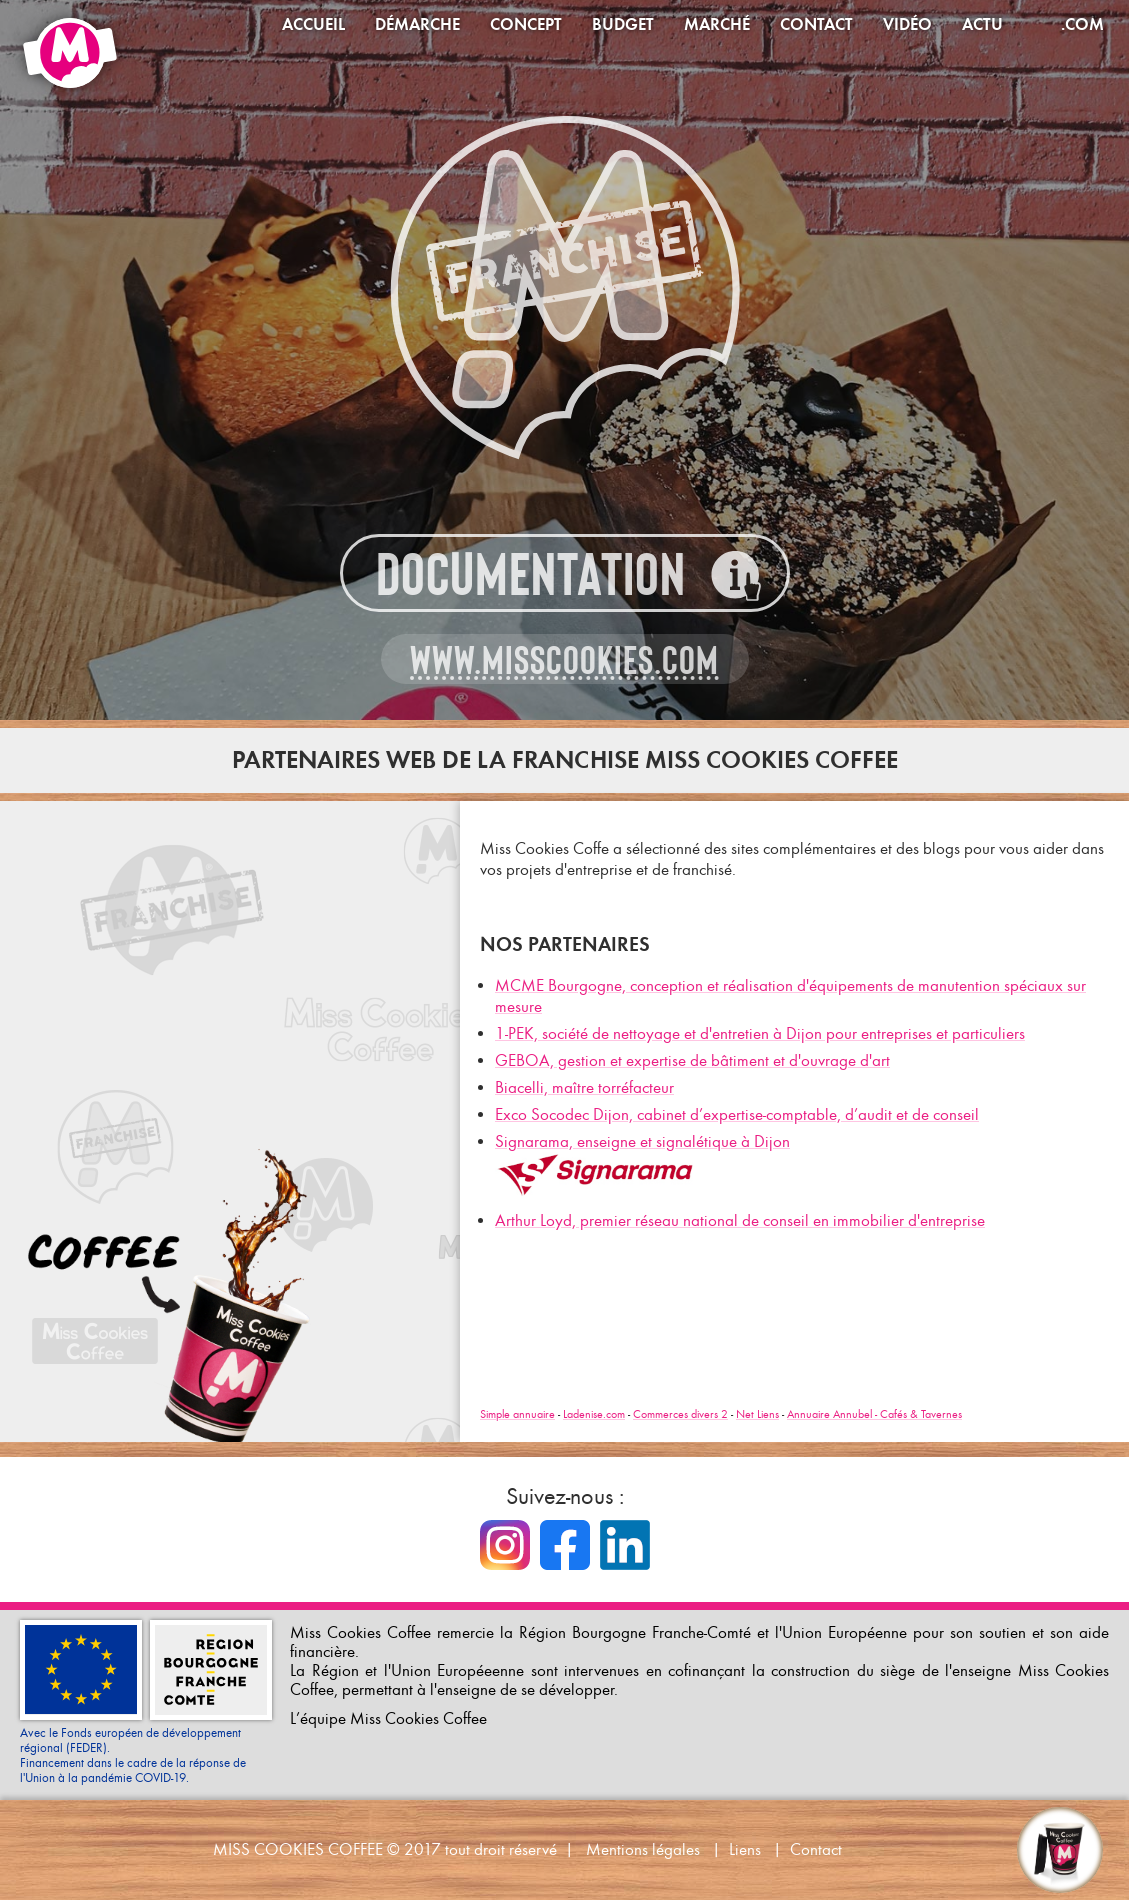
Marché (717, 24)
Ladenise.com (594, 1414)
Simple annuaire (517, 1414)
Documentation (531, 574)
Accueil (313, 24)
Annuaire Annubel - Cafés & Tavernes (874, 1414)
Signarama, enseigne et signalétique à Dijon (642, 1141)
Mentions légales (643, 1849)
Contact (816, 24)
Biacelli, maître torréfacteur (584, 1087)
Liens (745, 1849)
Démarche (417, 24)
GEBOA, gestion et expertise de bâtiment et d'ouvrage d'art (692, 1060)
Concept (526, 24)
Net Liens (757, 1414)
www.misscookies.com (564, 660)
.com (1082, 24)
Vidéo (907, 24)
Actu (982, 24)
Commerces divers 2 (680, 1414)
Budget (623, 24)
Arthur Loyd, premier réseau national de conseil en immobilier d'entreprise (740, 1220)
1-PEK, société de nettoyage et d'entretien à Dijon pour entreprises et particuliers (760, 1033)
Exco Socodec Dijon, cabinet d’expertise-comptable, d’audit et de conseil (737, 1114)
